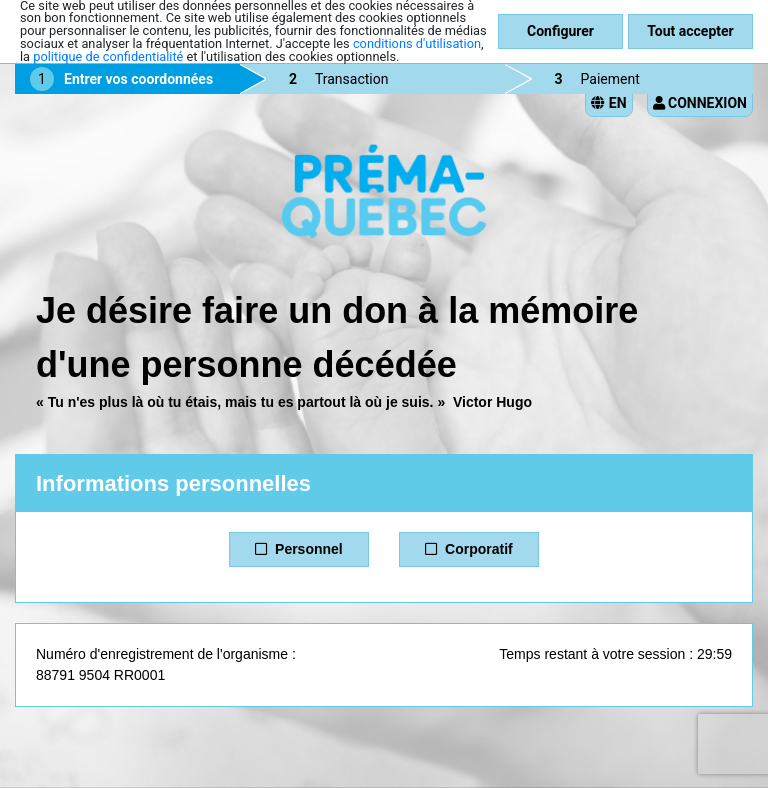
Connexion (700, 103)
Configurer (560, 31)
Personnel (298, 549)
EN (608, 103)
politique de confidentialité (108, 56)
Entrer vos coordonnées (138, 79)
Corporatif (468, 549)
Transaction (352, 79)
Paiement (610, 79)
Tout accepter (690, 31)
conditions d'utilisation (417, 43)
